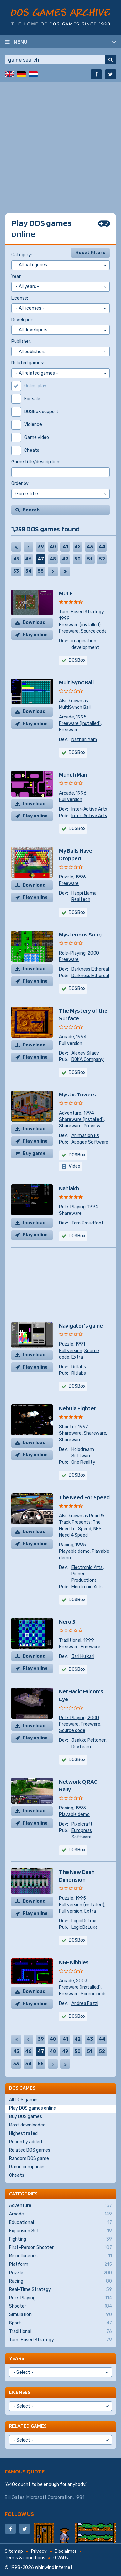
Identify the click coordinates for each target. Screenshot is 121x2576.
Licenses (19, 2392)
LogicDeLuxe (84, 1921)
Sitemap (14, 2551)
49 (65, 559)
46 (28, 559)
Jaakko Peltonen (88, 1740)
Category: (21, 255)
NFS (97, 1528)
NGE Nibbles (74, 1962)
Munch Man (73, 774)
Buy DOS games (25, 2116)
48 (53, 559)
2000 (93, 953)
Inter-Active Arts (89, 809)
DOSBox (77, 1155)
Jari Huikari (82, 1656)
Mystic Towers (77, 1094)
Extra (77, 1357)
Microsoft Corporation (49, 2497)
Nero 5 (67, 1621)
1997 (83, 1427)
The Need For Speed (84, 1497)
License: (19, 298)
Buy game (34, 1153)
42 (78, 547)
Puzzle (66, 877)
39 (41, 547)
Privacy (39, 2551)
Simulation (60, 2315)
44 (102, 547)
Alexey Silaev (85, 1053)
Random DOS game (29, 2158)
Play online (35, 635)
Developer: (22, 319)
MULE (66, 593)
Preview (92, 1126)
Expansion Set (60, 2231)
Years (16, 2358)
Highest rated (23, 2133)
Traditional (70, 1640)
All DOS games (24, 2100)
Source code (94, 631)
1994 (81, 1037)
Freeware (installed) (80, 625)
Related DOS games (29, 2150)
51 (89, 559)
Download (34, 622)
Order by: (20, 483)
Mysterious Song (80, 934)
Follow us (19, 2514)
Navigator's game (81, 1325)
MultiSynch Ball (75, 707)
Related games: (27, 363)
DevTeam (81, 1746)
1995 (81, 717)
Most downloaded (27, 2125)
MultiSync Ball (76, 682)
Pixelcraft (82, 1824)
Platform (60, 2264)
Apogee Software (89, 1142)
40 (53, 547)
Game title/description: (35, 462)
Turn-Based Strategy (81, 612)
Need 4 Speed (73, 1535)
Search (31, 510)
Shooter (67, 1427)
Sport (60, 2323)
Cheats (16, 2175)
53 (16, 571)
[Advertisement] (60, 142)
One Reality (83, 1462)
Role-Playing (72, 953)
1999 (64, 618)
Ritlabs (78, 1367)
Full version (70, 799)
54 (28, 571)
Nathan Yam (84, 739)
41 (65, 547)
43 (90, 547)
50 (78, 559)
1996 (81, 793)
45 (16, 559)
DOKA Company (87, 1059)
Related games (27, 2426)
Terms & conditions (25, 2558)
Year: (16, 276)
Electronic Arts (87, 1567)
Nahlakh (69, 1188)
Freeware (69, 631)
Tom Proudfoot (87, 1223)
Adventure (70, 1113)
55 (41, 571)
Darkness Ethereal (90, 969)
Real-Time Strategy (60, 2289)
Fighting (60, 2239)
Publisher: (21, 341)
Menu (20, 41)
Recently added (25, 2142)
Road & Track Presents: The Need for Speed (81, 1522)
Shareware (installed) (81, 1119)
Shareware (70, 1126)
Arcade (66, 717)
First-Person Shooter (60, 2247)
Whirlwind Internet (54, 2567)
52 (102, 559)
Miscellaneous (60, 2256)
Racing (66, 1545)
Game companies (27, 2167)
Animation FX (85, 1135)
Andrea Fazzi (84, 2003)
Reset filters (90, 252)
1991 (80, 1344)
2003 (81, 1981)
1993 (80, 1808)
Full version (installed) (81, 1904)
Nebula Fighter (77, 1408)
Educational (60, 2222)
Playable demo (74, 1551)
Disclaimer (65, 2551)
